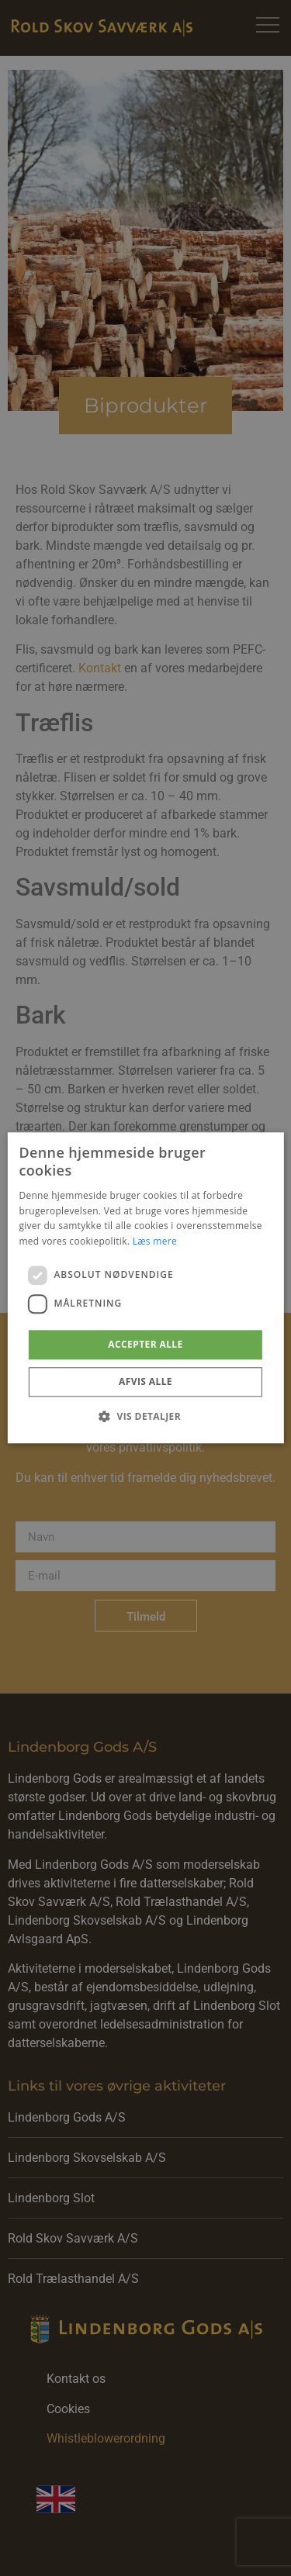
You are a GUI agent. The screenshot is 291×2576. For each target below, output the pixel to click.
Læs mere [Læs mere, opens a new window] (155, 1241)
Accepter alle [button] (145, 1344)
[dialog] (145, 1288)
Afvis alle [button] (145, 1382)
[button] (145, 1416)
